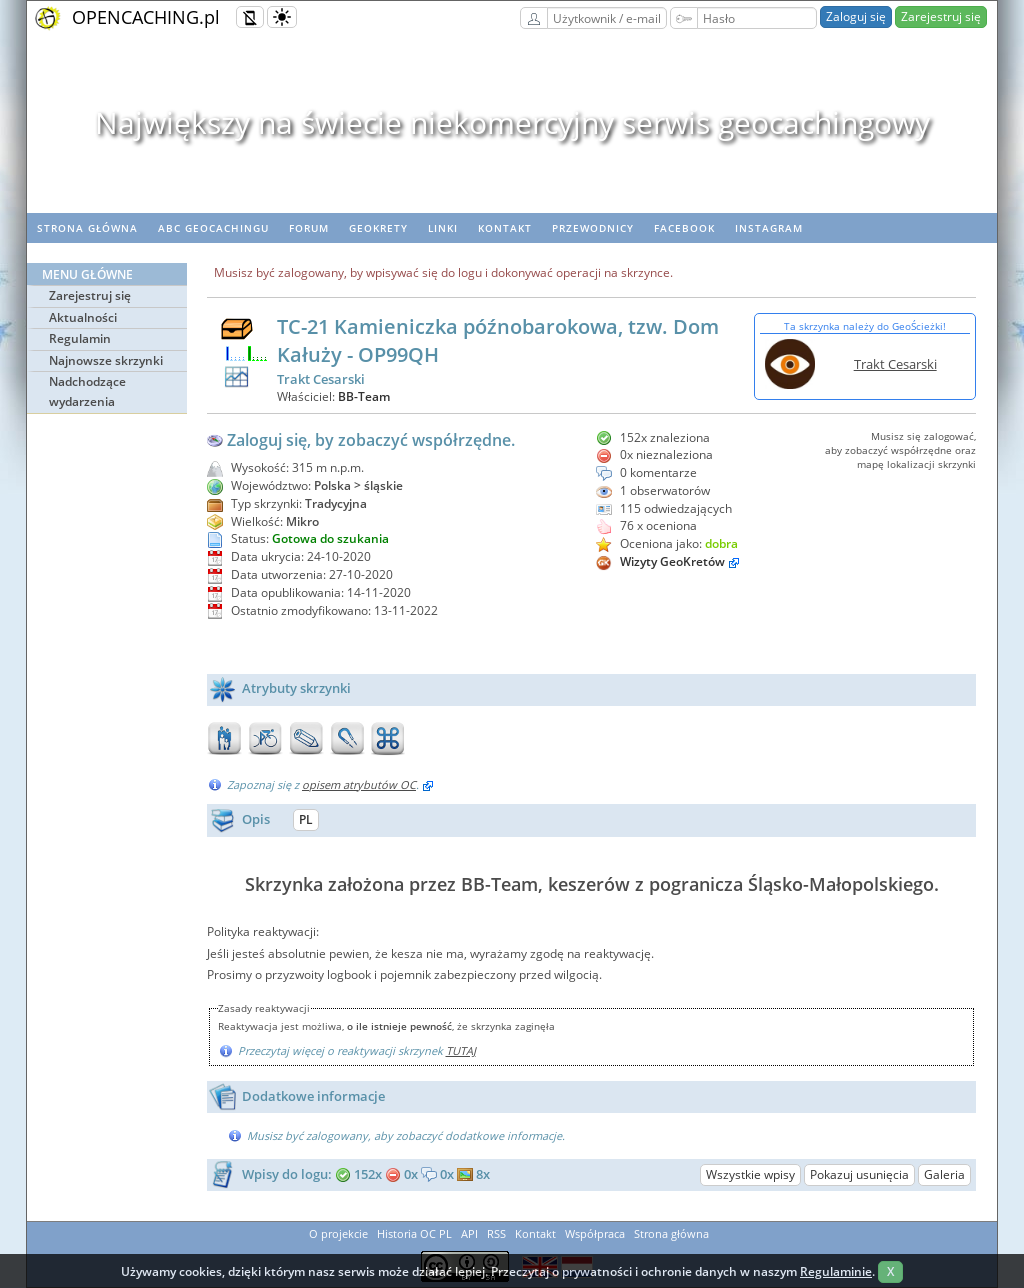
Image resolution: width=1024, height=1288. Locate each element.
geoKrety (378, 228)
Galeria (944, 1174)
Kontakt (505, 228)
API (469, 1233)
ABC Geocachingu (213, 228)
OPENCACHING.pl (146, 17)
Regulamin (80, 338)
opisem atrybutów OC (359, 784)
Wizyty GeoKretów (672, 561)
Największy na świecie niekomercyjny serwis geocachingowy (512, 122)
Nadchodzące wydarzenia (87, 391)
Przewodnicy (593, 228)
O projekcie (338, 1233)
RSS (496, 1233)
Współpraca (595, 1233)
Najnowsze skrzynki (106, 360)
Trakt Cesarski (895, 364)
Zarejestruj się (941, 16)
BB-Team (364, 396)
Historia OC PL (414, 1233)
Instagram (769, 228)
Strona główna (87, 228)
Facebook (684, 228)
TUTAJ (461, 1050)
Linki (443, 228)
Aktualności (83, 317)
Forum (309, 228)
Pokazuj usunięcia (859, 1174)
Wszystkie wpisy (750, 1174)
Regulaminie (836, 1271)
